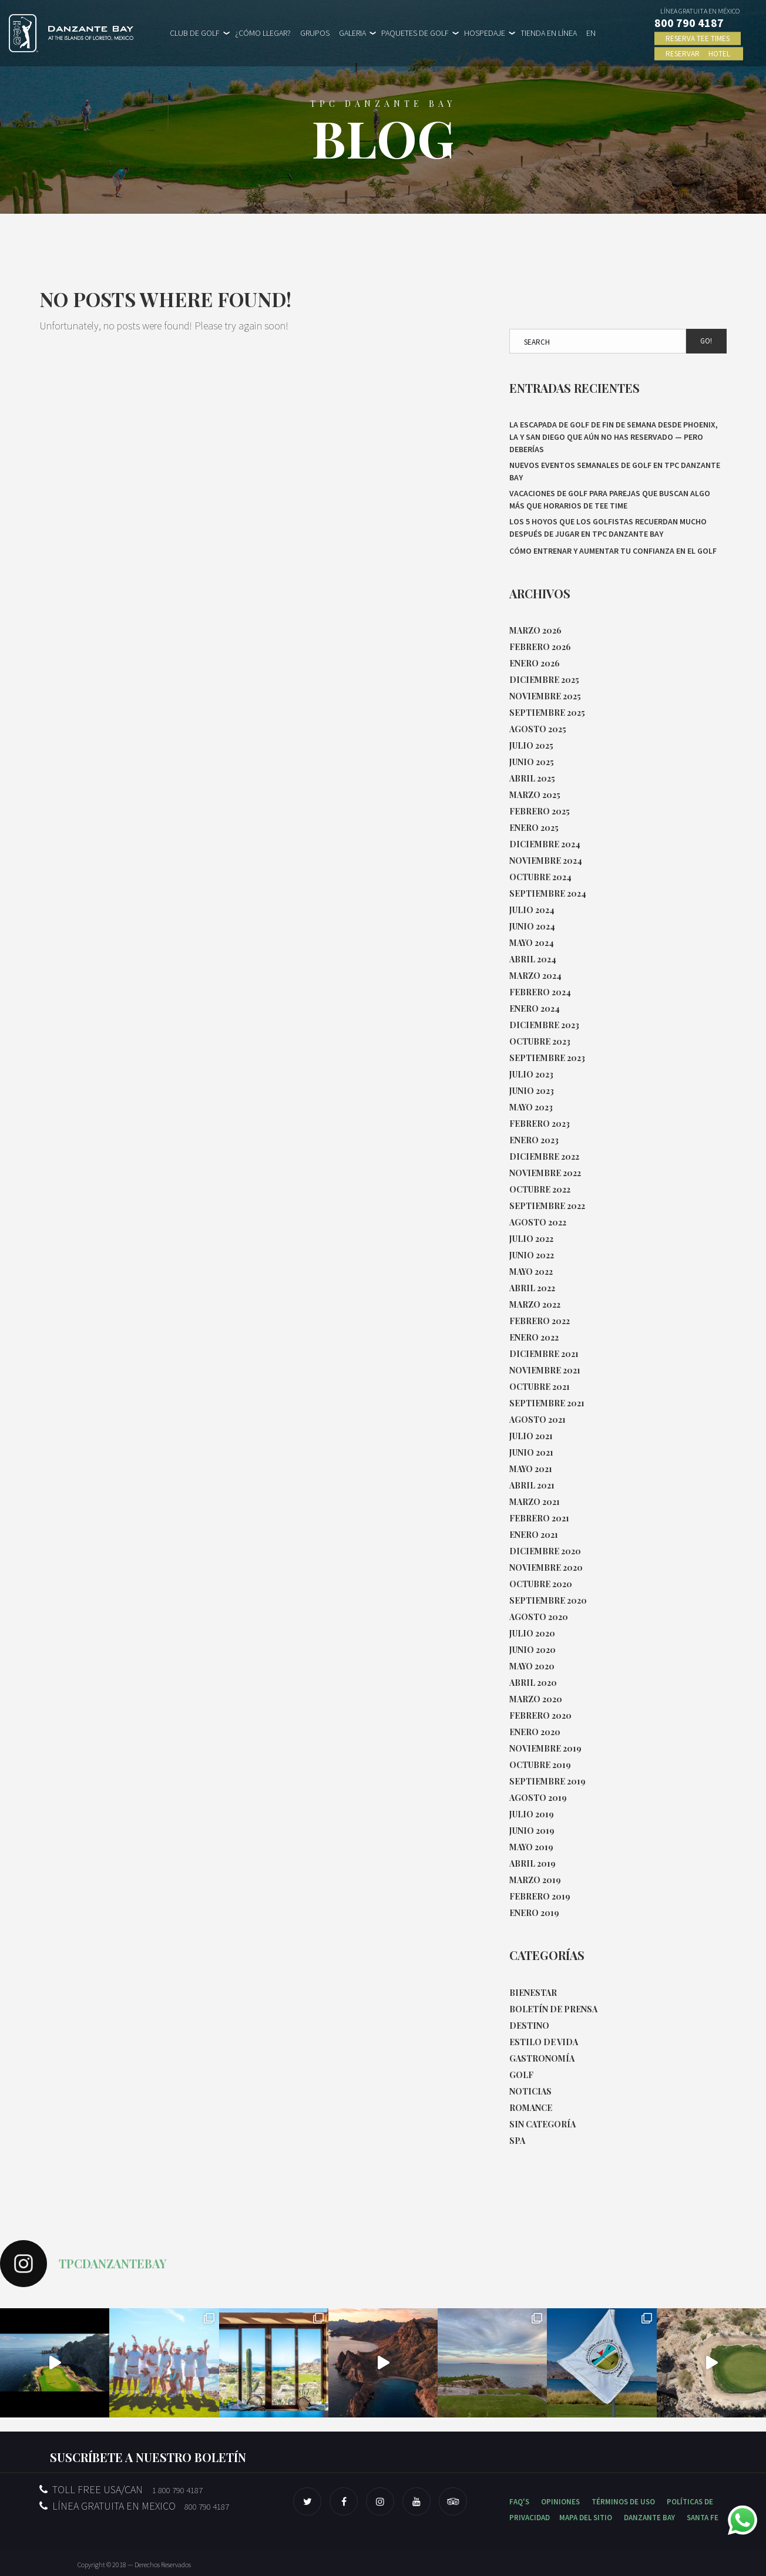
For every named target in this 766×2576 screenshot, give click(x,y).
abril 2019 (532, 1863)
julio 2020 (532, 1633)
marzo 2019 (535, 1879)
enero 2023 (534, 1140)
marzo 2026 (535, 630)
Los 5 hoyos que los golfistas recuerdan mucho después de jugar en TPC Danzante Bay (608, 527)
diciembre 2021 (544, 1353)
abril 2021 (532, 1485)
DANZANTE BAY (649, 2518)
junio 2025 (531, 761)
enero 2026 (534, 663)
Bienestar (533, 1992)
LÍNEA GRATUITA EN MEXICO (134, 2506)
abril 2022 (532, 1288)
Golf (521, 2074)
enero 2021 (533, 1534)
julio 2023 (531, 1074)
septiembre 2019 (547, 1781)
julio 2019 (531, 1814)
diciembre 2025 (544, 679)
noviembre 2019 (545, 1748)
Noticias (530, 2091)
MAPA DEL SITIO (585, 2518)
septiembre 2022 (547, 1205)
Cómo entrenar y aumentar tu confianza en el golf (613, 550)
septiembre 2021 (546, 1403)
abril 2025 (532, 778)
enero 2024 (534, 1008)
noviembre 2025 (545, 696)
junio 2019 (532, 1830)
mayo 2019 (531, 1847)
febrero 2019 (539, 1896)
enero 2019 (534, 1912)
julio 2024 (532, 909)
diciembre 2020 (545, 1551)
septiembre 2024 (547, 893)
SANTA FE (702, 2518)
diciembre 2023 (544, 1025)
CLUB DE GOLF (195, 33)
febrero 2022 (539, 1320)
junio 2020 (532, 1649)
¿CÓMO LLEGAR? (263, 33)
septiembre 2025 (547, 712)
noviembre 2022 (545, 1172)
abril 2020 (533, 1682)
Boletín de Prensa (553, 2009)
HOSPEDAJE (484, 33)
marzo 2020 (535, 1699)
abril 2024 (532, 959)
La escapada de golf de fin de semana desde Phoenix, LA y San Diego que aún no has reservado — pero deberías (613, 436)
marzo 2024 (535, 975)
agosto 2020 (538, 1616)
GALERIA (352, 33)
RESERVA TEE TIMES (698, 38)
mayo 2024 (531, 942)
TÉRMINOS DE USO (623, 2502)
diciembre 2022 (544, 1156)
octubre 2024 (540, 877)
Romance (530, 2107)
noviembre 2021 (544, 1370)
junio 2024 (532, 926)
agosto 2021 (537, 1419)
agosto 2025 (537, 729)
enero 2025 (534, 827)
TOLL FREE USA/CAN (121, 2489)
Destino (529, 2025)
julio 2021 (531, 1436)
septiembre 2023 (547, 1057)
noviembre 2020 (546, 1567)
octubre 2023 (539, 1041)
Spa (517, 2140)
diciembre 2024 (544, 844)
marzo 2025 (534, 794)
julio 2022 (531, 1238)
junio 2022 (531, 1255)
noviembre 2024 (545, 860)
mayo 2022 (531, 1271)
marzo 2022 (534, 1304)
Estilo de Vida (543, 2042)
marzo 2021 (534, 1501)
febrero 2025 (539, 811)
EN (591, 33)
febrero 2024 (540, 992)
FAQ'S (519, 2502)
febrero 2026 (540, 646)
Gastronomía (541, 2058)
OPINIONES (560, 2502)
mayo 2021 (530, 1468)
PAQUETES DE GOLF (415, 33)
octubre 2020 (540, 1584)
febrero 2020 (540, 1715)
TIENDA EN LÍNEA (548, 33)
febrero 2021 (539, 1518)
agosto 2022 (537, 1222)
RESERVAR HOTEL (699, 54)
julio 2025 (531, 745)
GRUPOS (315, 33)
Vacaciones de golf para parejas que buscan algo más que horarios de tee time (609, 499)
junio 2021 (531, 1452)
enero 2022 (534, 1337)
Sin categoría (542, 2124)
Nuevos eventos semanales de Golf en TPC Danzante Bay (614, 471)
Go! (706, 341)
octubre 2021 (539, 1386)
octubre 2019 (540, 1764)
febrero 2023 (539, 1123)
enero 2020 (534, 1731)
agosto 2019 (538, 1797)
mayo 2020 (532, 1666)
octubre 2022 (539, 1189)
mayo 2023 (531, 1107)
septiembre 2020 (548, 1600)
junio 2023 (531, 1090)
